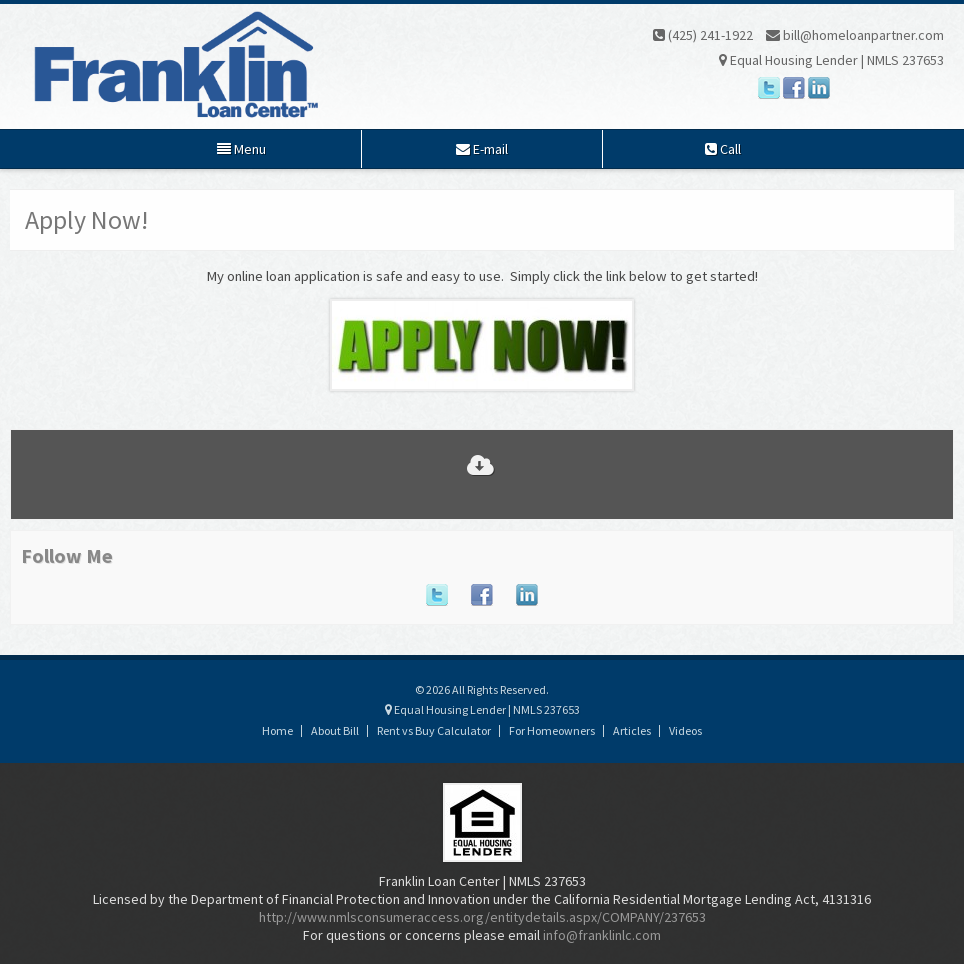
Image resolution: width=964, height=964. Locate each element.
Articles (632, 730)
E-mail (482, 149)
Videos (685, 730)
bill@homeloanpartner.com (855, 35)
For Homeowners (552, 730)
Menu (241, 149)
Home (277, 730)
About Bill (335, 730)
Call (723, 149)
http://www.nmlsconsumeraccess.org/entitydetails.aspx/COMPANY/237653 (482, 917)
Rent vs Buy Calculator (434, 730)
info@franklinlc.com (602, 935)
